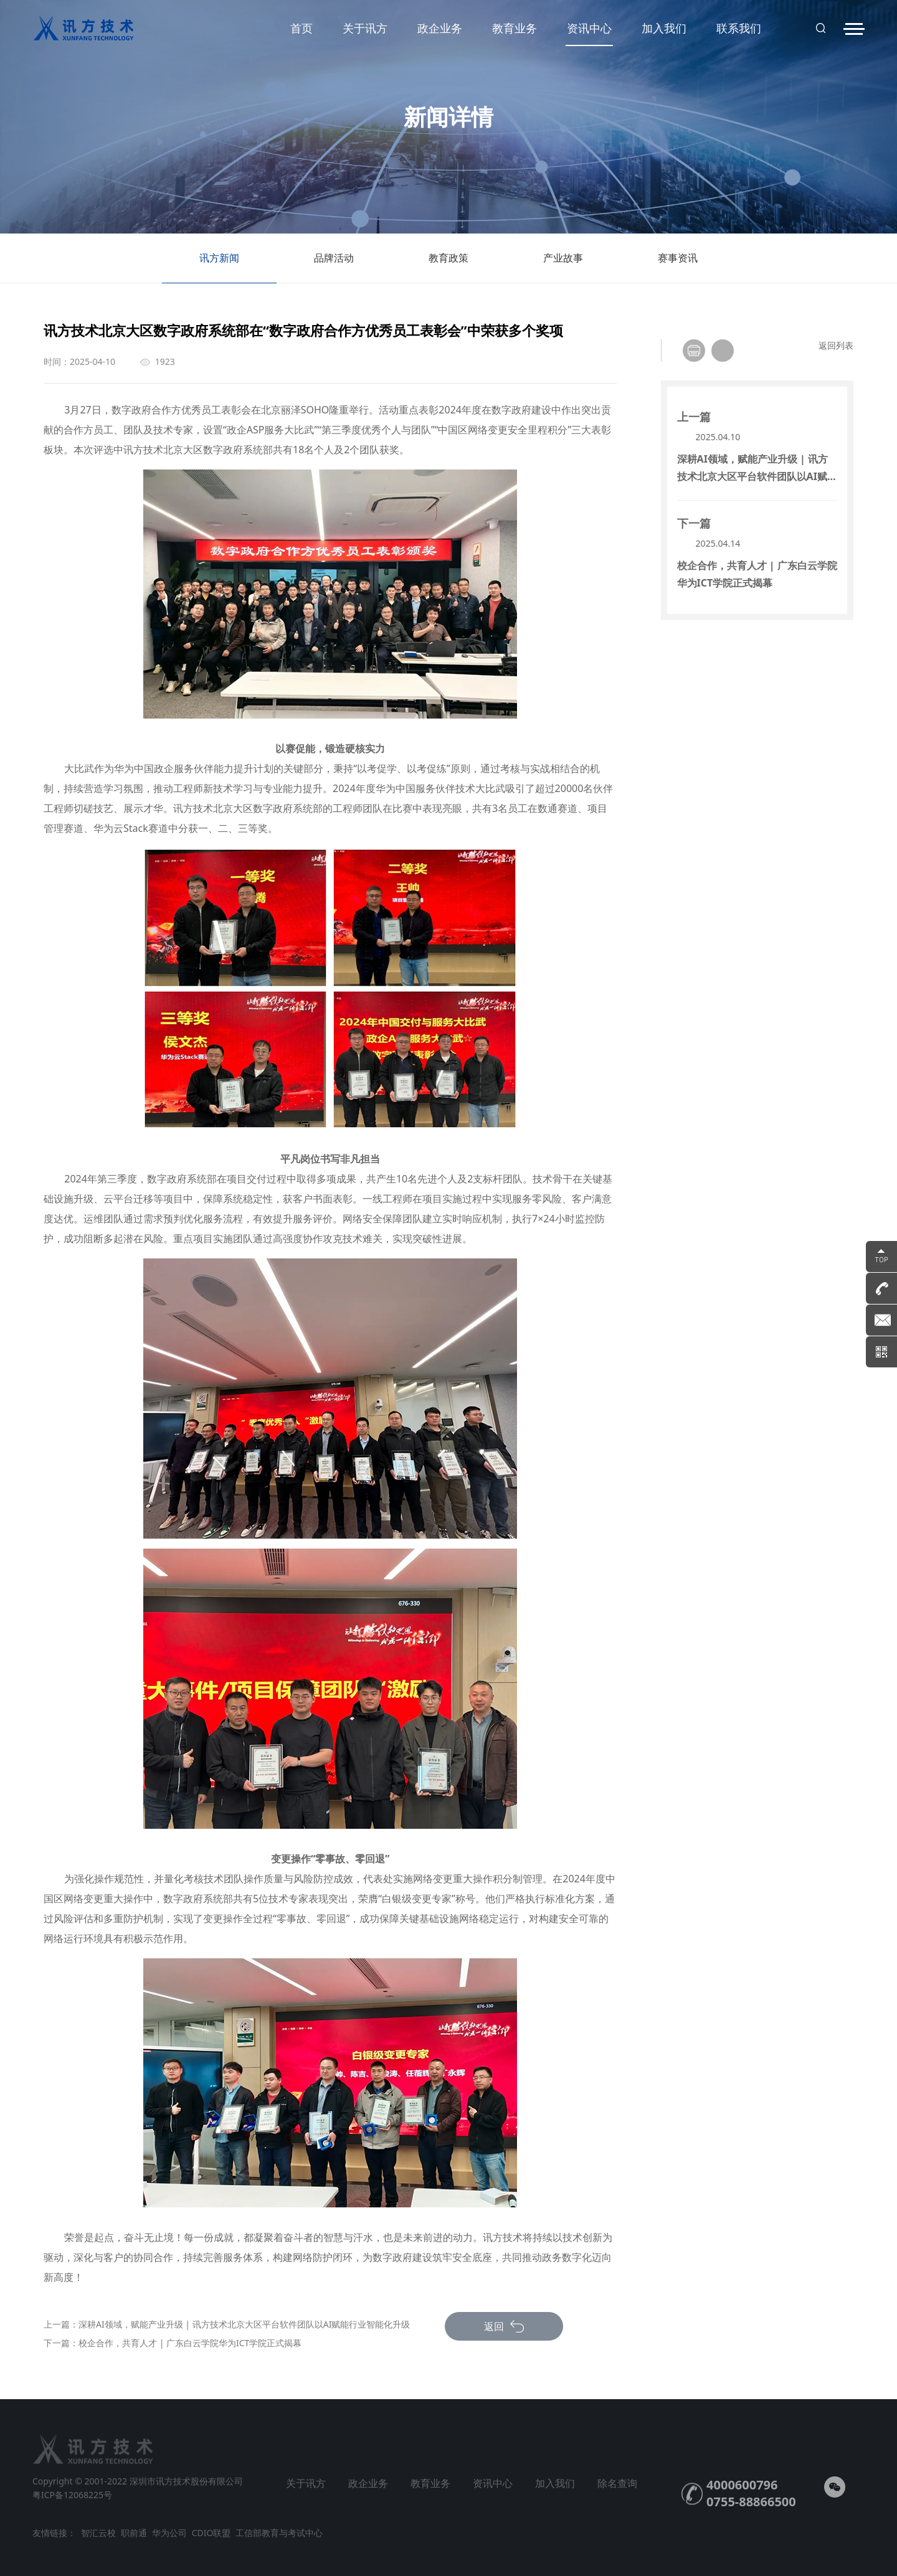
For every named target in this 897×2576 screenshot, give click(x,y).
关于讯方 (365, 28)
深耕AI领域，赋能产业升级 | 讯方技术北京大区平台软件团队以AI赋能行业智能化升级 (244, 2324)
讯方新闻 (219, 267)
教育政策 (448, 267)
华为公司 (169, 2533)
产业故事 (563, 267)
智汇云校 (98, 2533)
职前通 (134, 2533)
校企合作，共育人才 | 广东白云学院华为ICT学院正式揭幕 (189, 2343)
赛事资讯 (677, 267)
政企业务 (439, 28)
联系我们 (738, 28)
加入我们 (664, 28)
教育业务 (514, 28)
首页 (301, 28)
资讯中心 (589, 33)
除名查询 (617, 2483)
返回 (504, 2326)
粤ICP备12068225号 (72, 2495)
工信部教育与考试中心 (279, 2533)
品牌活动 (334, 267)
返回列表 (836, 345)
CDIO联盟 (211, 2533)
